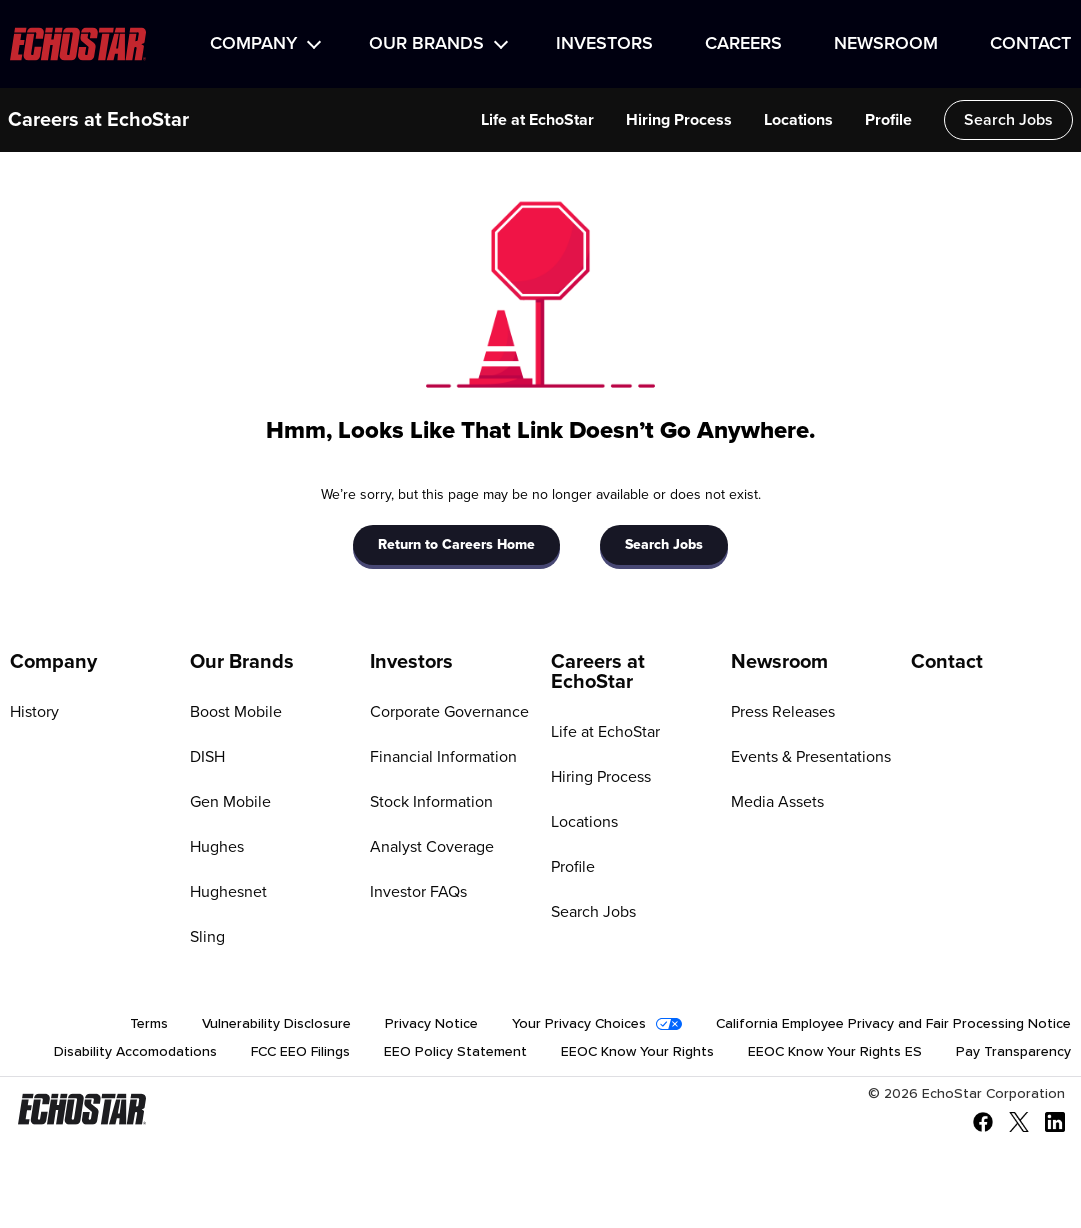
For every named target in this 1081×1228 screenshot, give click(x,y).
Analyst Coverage (432, 847)
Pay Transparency (1013, 1052)
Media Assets (777, 802)
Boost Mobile (236, 712)
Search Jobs (664, 545)
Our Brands (426, 44)
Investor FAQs (418, 892)
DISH (207, 757)
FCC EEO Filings (300, 1052)
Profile (573, 867)
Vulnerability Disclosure (276, 1024)
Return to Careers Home (456, 545)
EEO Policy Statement (455, 1052)
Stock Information (431, 802)
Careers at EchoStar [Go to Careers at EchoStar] (598, 672)
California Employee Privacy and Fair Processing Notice (893, 1024)
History (34, 712)
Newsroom (886, 44)
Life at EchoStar (605, 732)
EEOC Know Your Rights (637, 1052)
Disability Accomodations (135, 1052)
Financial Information (443, 757)
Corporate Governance (449, 712)
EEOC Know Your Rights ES (835, 1052)
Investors (604, 44)
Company (253, 44)
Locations (584, 822)
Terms (149, 1024)
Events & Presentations (811, 757)
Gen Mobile (230, 802)
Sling (207, 937)
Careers (743, 44)
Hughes (217, 847)
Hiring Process (601, 777)
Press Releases (783, 712)
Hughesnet (228, 892)
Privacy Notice (431, 1024)
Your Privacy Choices (579, 1024)
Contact (1030, 44)
